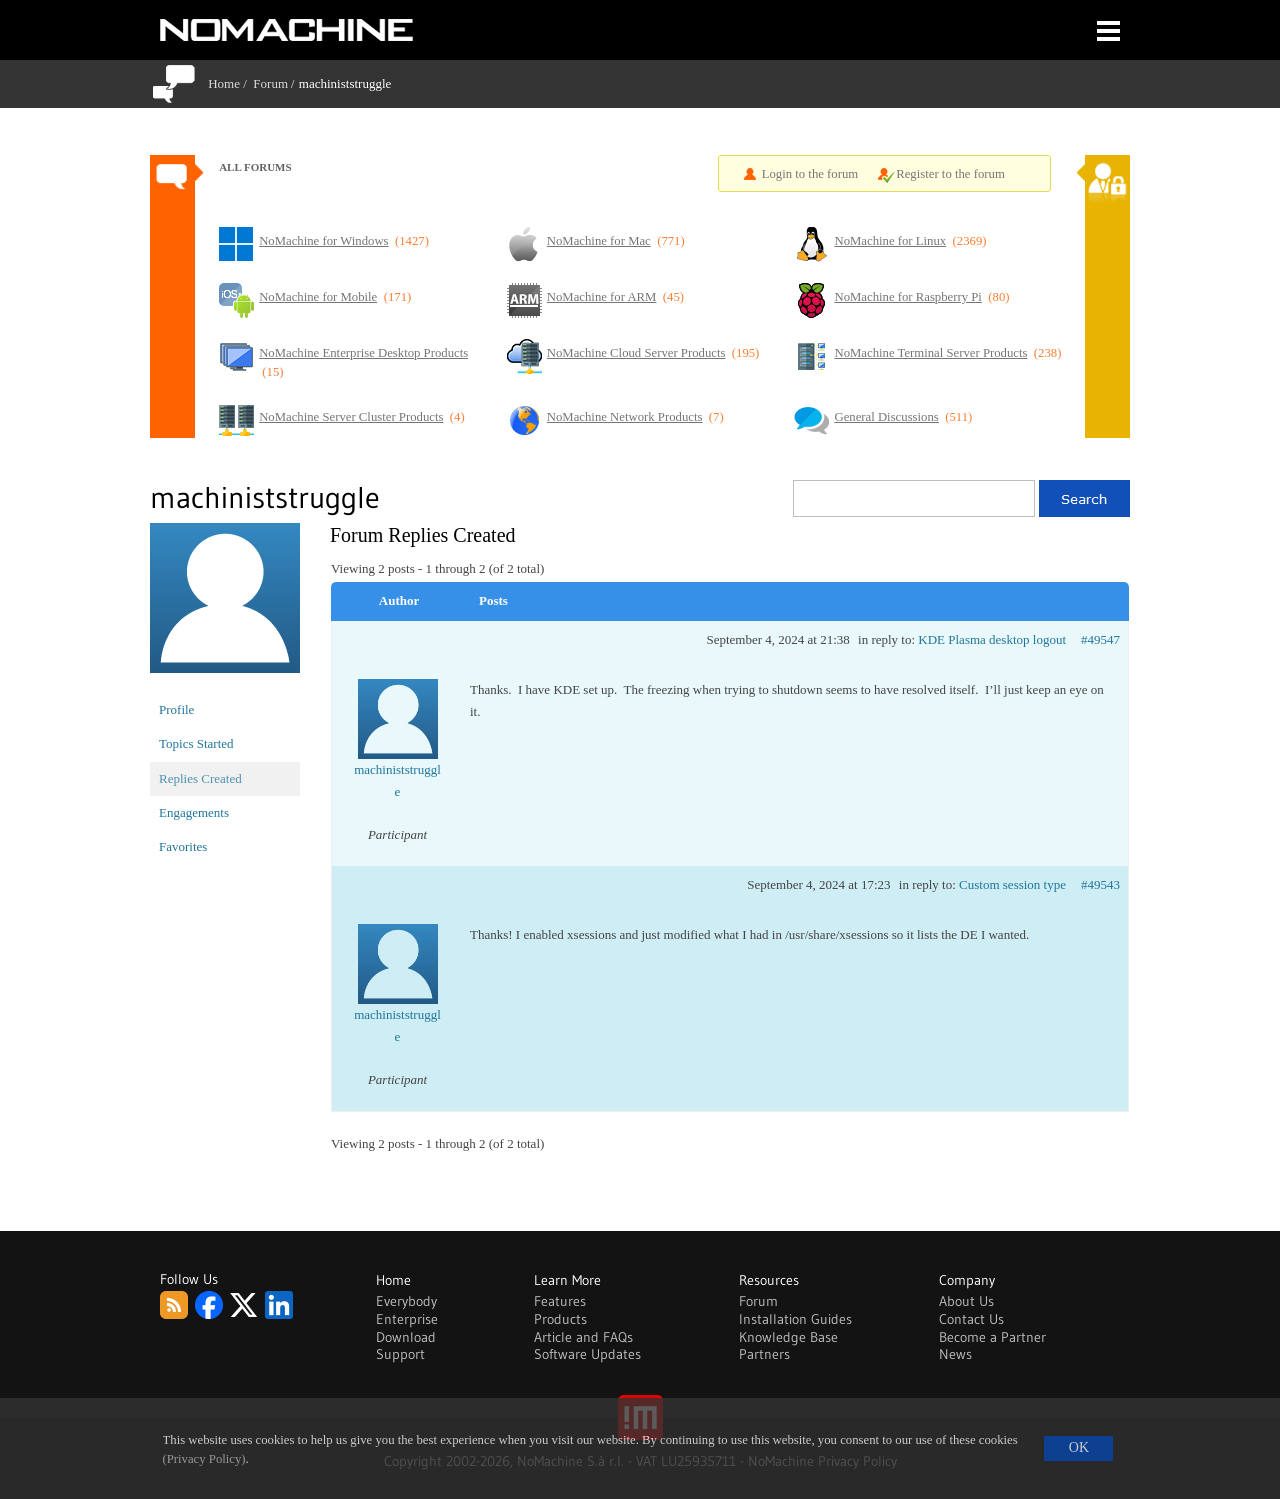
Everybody (406, 1301)
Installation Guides (795, 1319)
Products (560, 1319)
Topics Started (196, 743)
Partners (764, 1354)
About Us (966, 1301)
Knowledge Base (788, 1337)
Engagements (194, 812)
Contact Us (971, 1319)
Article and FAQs (583, 1337)
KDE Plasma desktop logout (992, 639)
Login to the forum (810, 174)
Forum (270, 83)
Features (560, 1301)
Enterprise (407, 1319)
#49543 (1100, 884)
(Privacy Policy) (204, 1459)
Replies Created (200, 778)
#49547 (1100, 639)
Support (400, 1354)
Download (406, 1337)
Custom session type (1012, 884)
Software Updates (587, 1354)
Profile (176, 709)
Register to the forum (950, 174)
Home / (230, 83)
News (955, 1354)
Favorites (183, 846)
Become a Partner (992, 1337)
